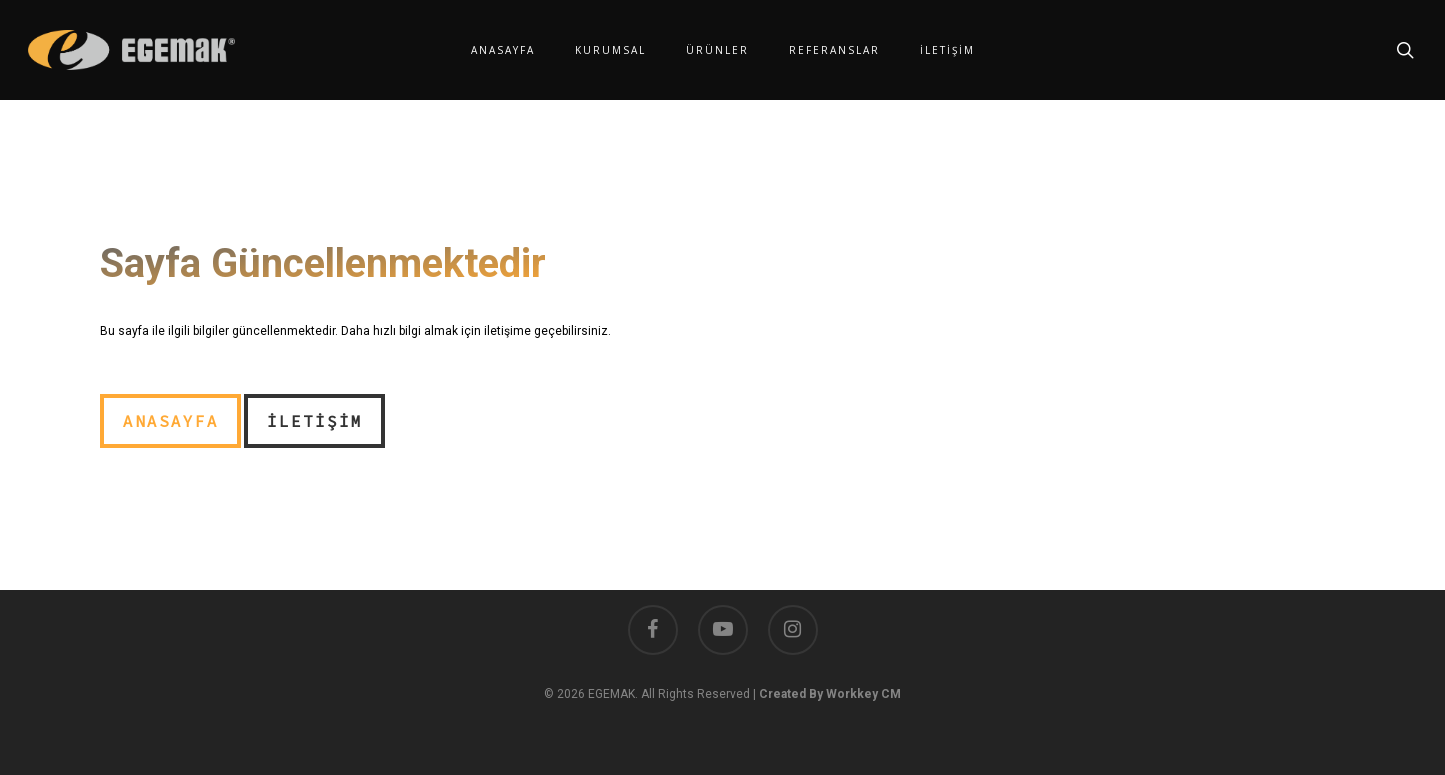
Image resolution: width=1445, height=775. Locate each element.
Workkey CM (863, 694)
